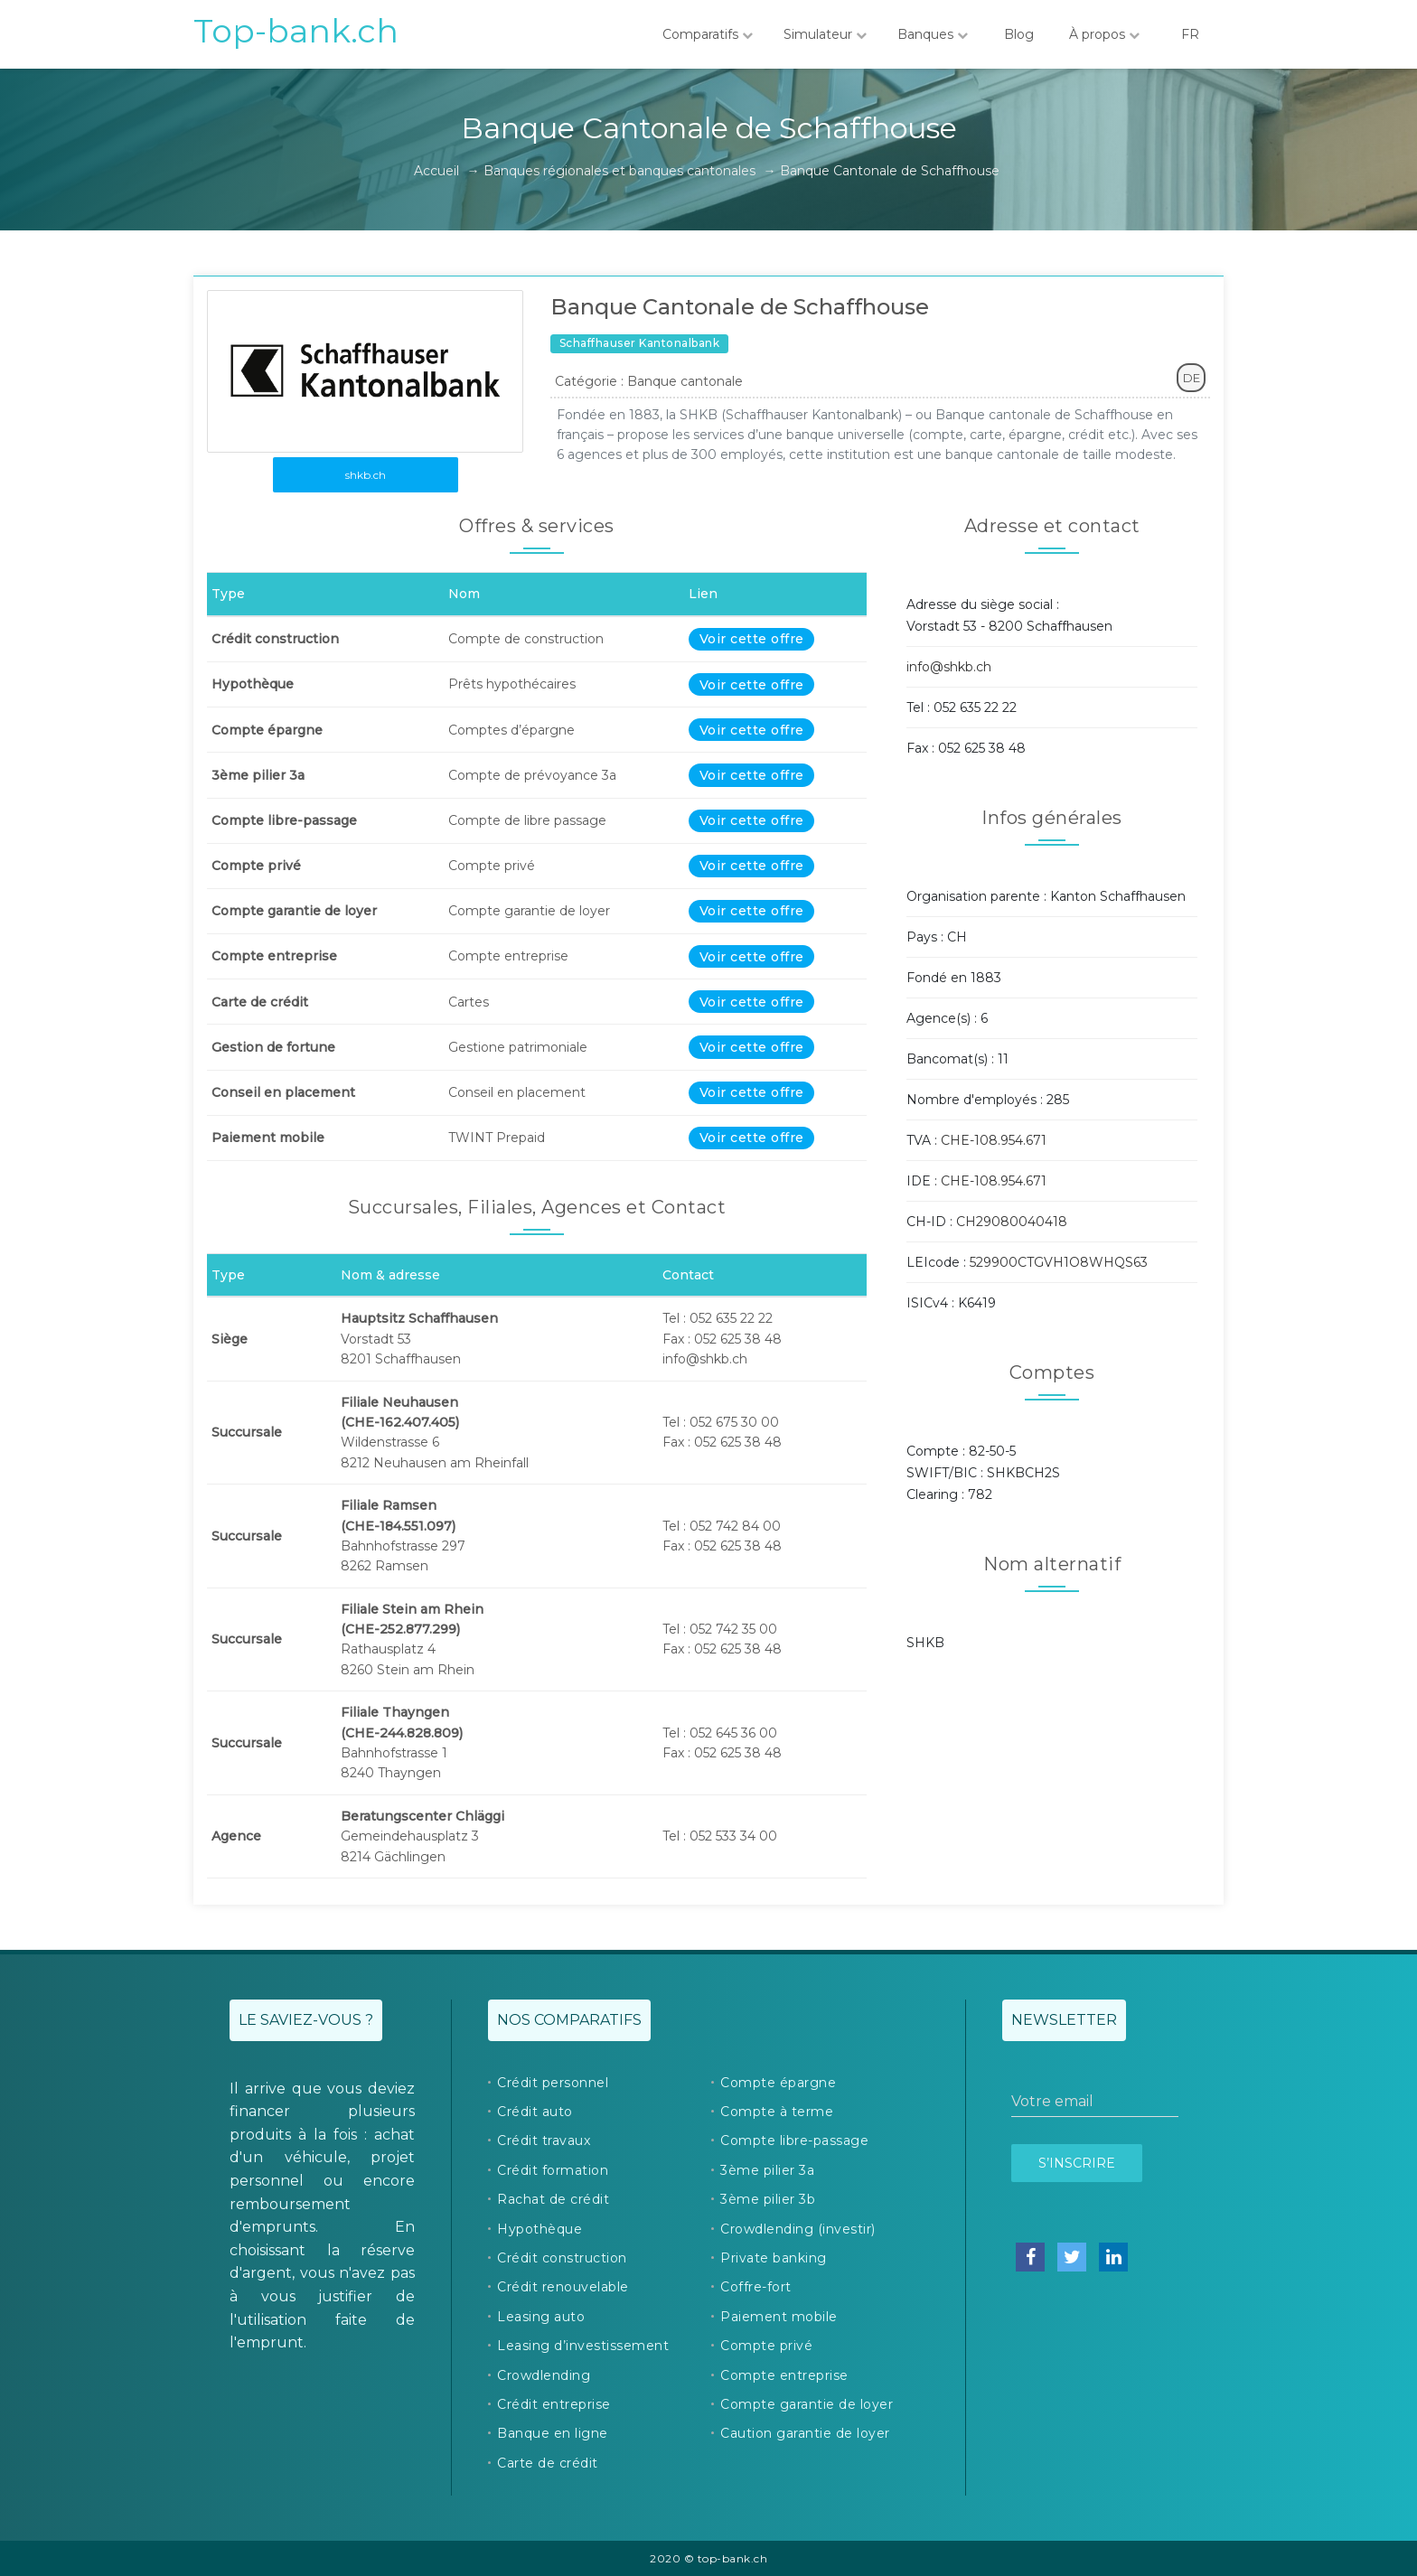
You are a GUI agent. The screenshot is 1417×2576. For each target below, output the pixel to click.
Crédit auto (535, 2111)
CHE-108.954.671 (993, 1140)
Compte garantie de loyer (806, 2404)
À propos (1104, 34)
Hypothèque (539, 2229)
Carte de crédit (547, 2463)
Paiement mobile (779, 2317)
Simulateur (825, 34)
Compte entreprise (784, 2375)
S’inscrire (1076, 2163)
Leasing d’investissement (583, 2345)
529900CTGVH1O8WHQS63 (1059, 1262)
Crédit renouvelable (563, 2287)
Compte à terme (776, 2111)
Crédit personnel (552, 2083)
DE (1191, 377)
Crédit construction (562, 2258)
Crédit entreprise (554, 2404)
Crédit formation (552, 2170)
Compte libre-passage (794, 2140)
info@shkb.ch (948, 667)
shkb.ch (365, 475)
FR (1190, 34)
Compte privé (766, 2345)
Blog (1018, 34)
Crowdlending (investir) (798, 2229)
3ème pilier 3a (767, 2170)
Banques (932, 34)
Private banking (773, 2258)
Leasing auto (541, 2317)
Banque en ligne (552, 2433)
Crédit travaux (543, 2140)
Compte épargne (778, 2083)
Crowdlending (543, 2375)
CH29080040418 (1011, 1221)
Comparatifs (707, 34)
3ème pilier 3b (767, 2199)
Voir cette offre (751, 639)
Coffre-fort (756, 2287)
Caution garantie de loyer (805, 2433)
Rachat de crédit (553, 2199)
